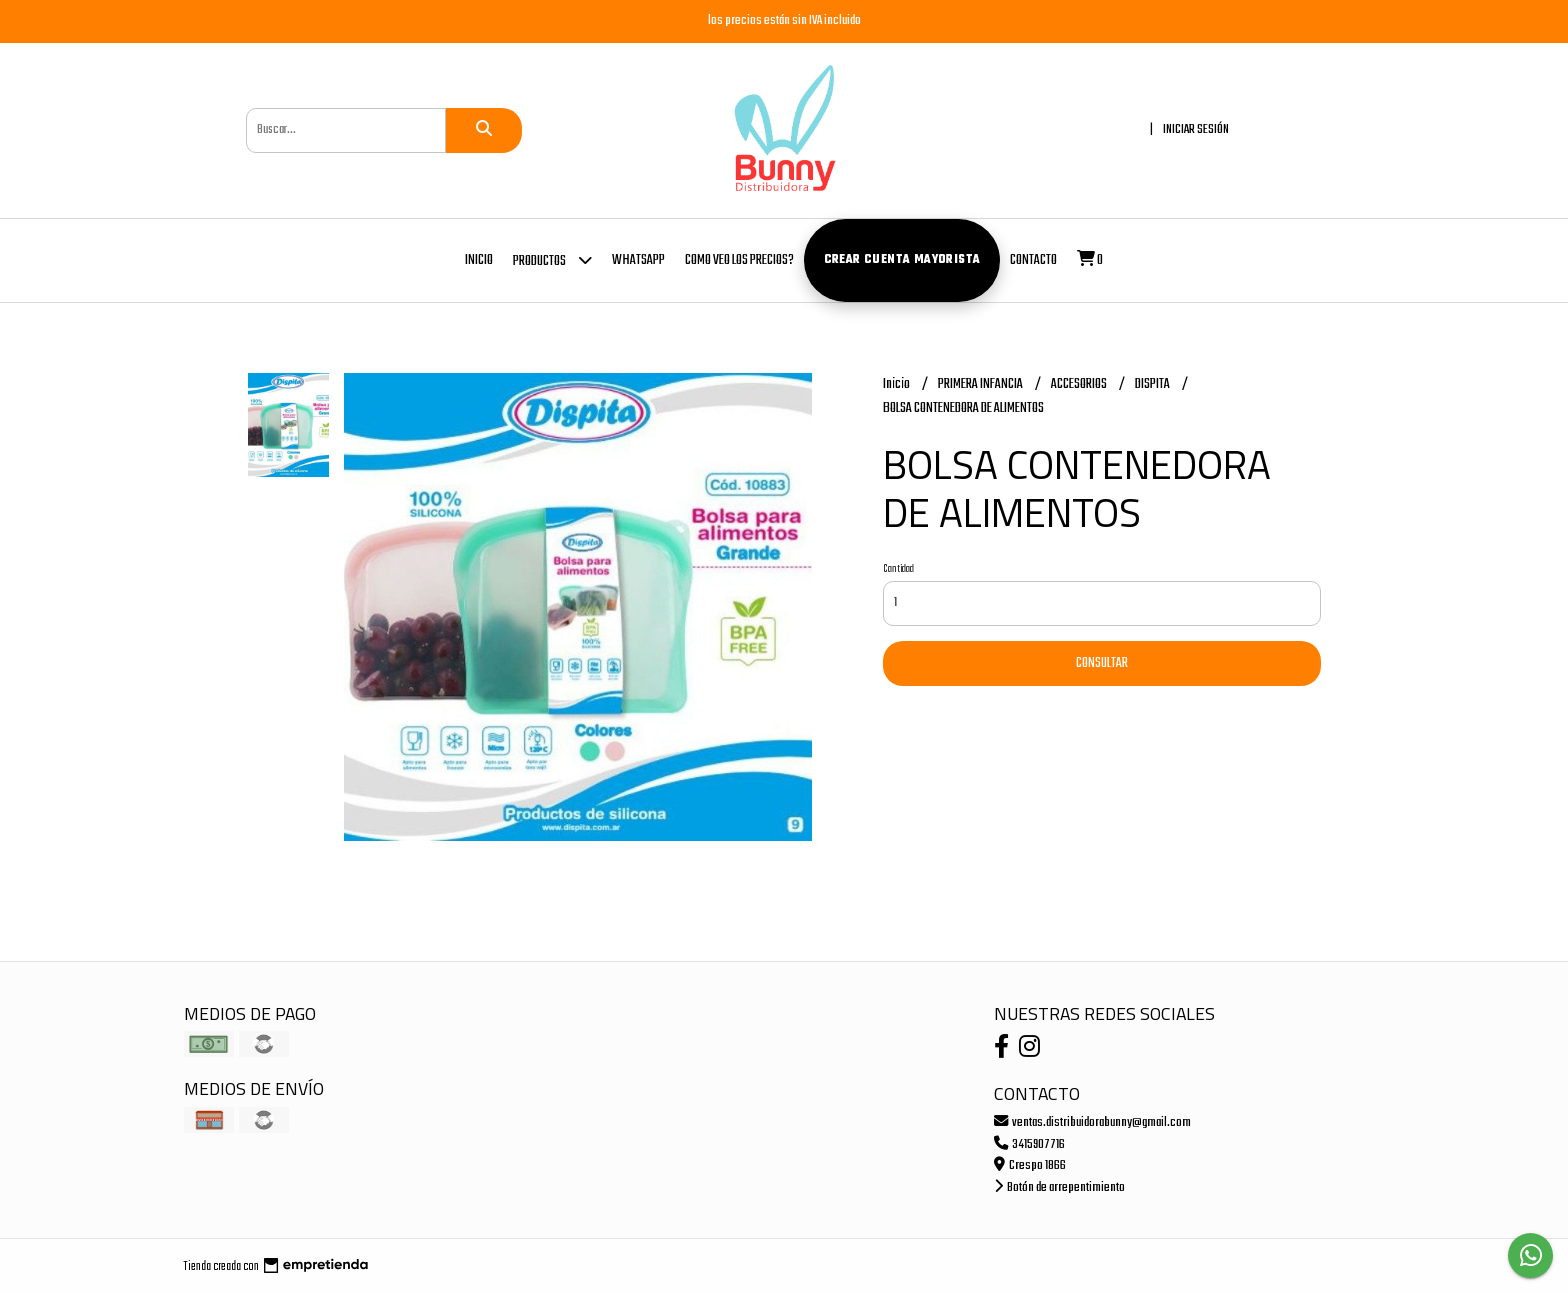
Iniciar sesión (1196, 129)
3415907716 (1029, 1144)
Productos (552, 259)
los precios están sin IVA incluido (784, 20)
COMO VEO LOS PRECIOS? (739, 260)
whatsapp (638, 260)
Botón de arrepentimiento (1059, 1187)
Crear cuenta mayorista (902, 260)
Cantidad (898, 569)
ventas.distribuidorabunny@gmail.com (1092, 1122)
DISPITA (1153, 384)
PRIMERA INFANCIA (981, 384)
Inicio (479, 260)
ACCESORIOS (1080, 384)
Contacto (1033, 260)
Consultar (1102, 663)
